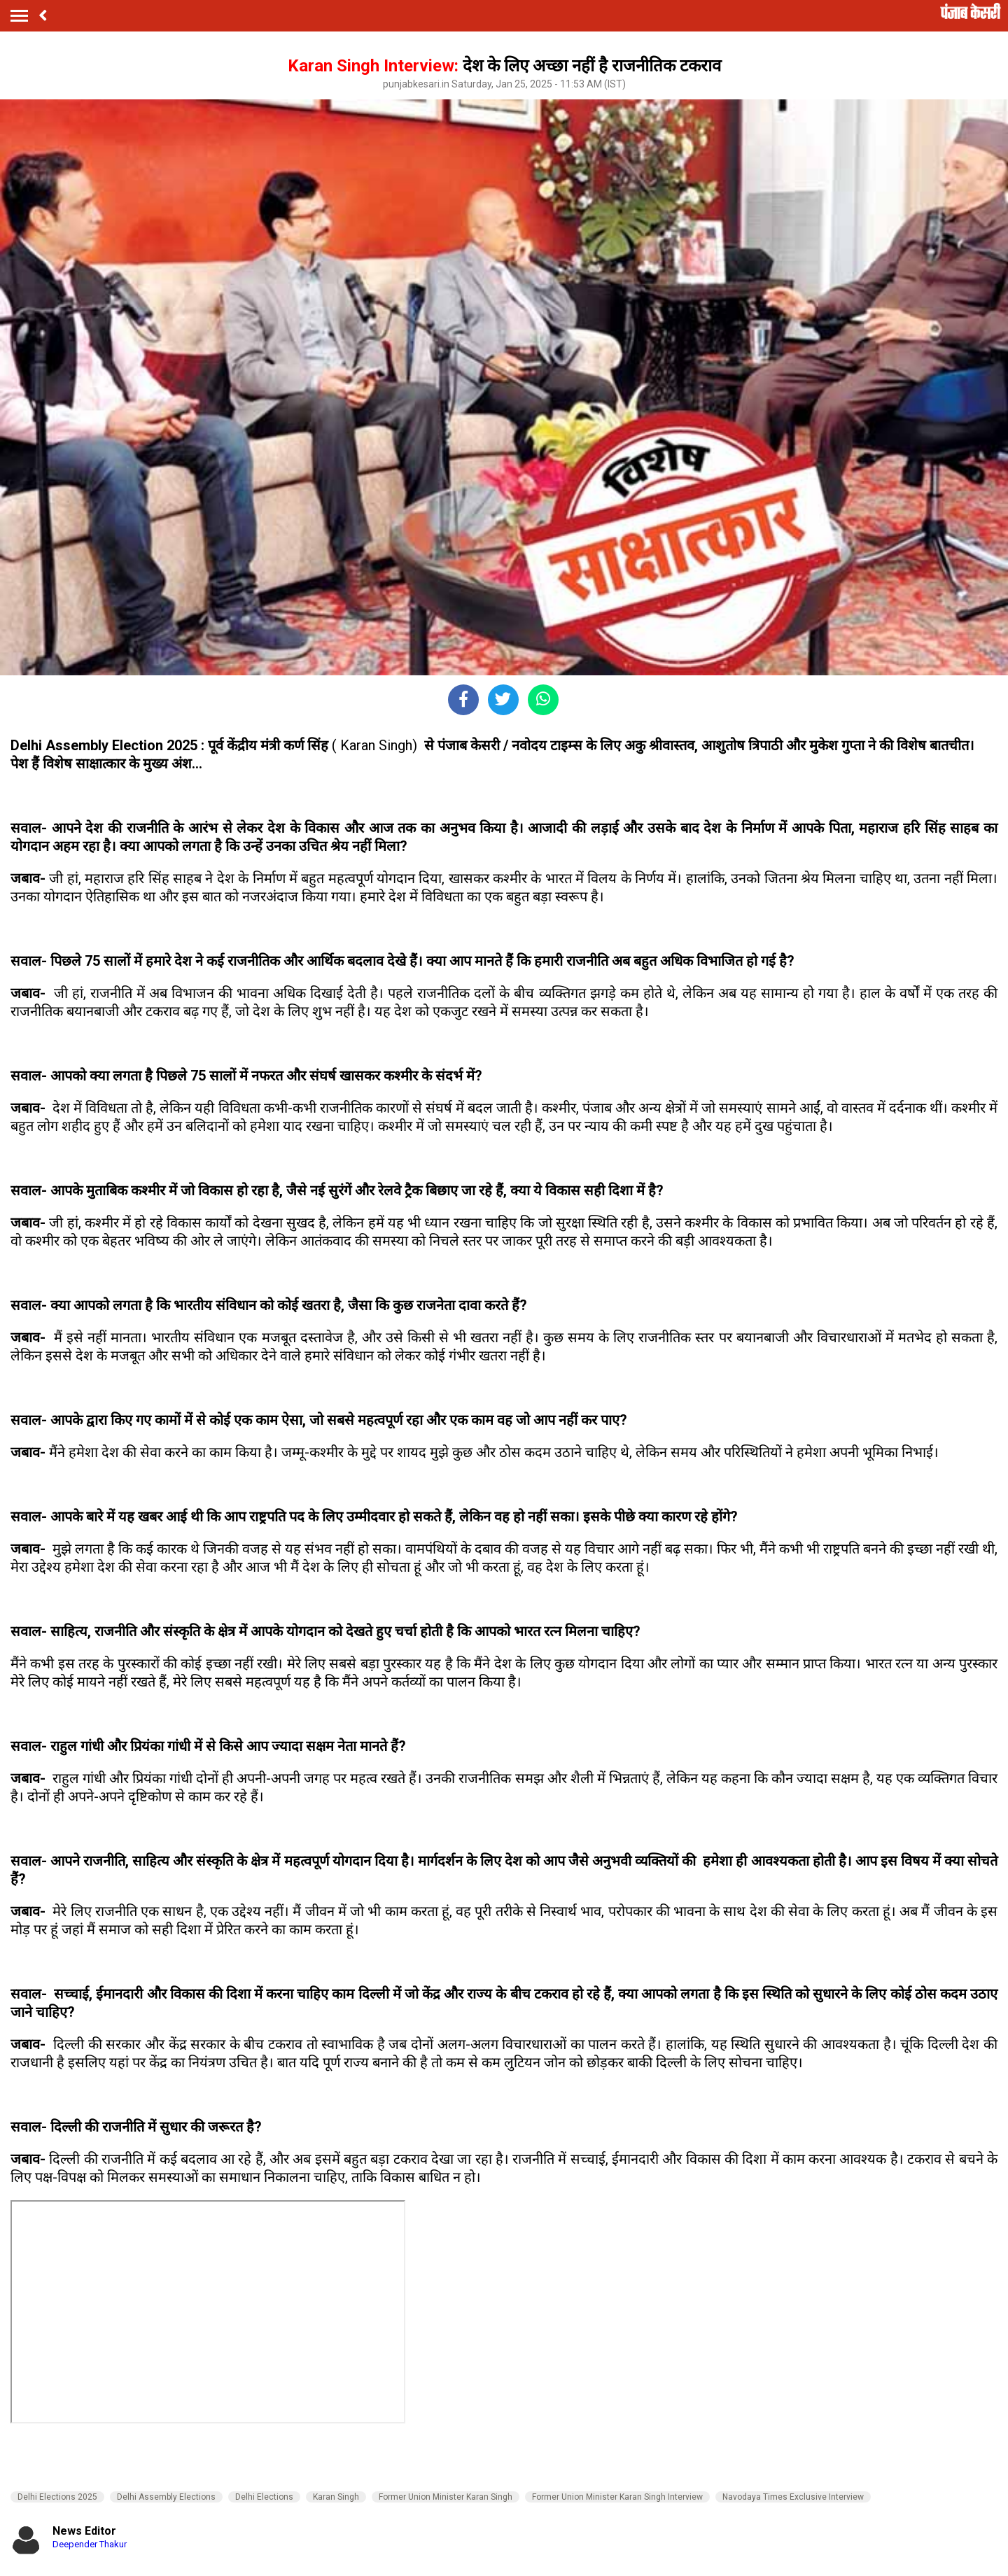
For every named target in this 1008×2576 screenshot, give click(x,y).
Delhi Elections (264, 2497)
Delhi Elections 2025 (57, 2497)
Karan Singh (336, 2497)
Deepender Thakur (89, 2544)
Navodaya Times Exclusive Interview (793, 2497)
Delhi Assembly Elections (166, 2497)
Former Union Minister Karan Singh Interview (617, 2497)
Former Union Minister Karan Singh (445, 2497)
